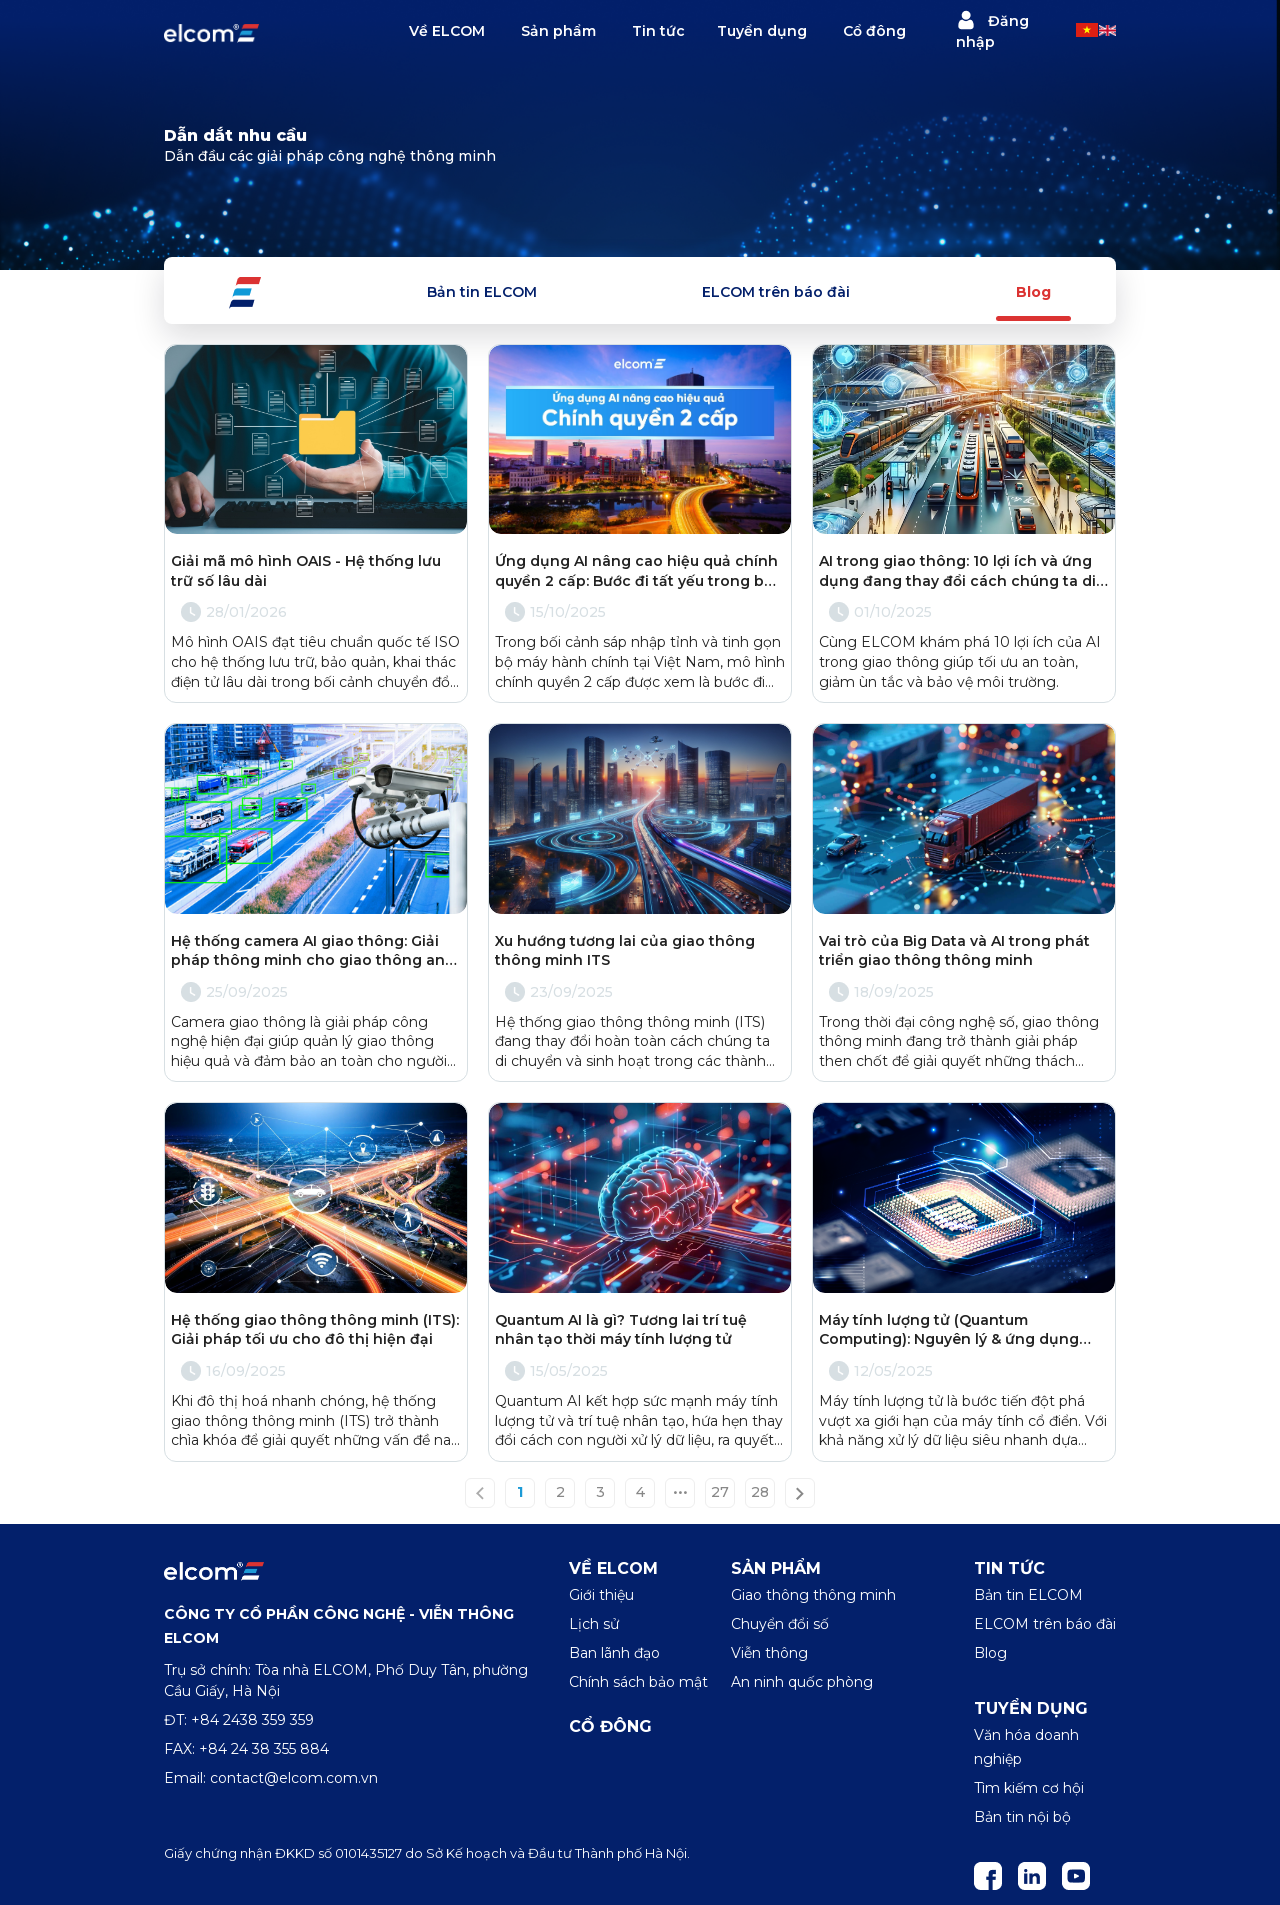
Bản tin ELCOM (482, 292)
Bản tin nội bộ (1022, 1817)
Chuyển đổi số (780, 1624)
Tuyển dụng (762, 31)
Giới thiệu (601, 1595)
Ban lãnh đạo (614, 1653)
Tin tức (658, 31)
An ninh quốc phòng (802, 1682)
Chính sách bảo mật (638, 1682)
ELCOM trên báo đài (776, 292)
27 (720, 1492)
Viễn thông (769, 1653)
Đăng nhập (992, 30)
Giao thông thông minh (813, 1595)
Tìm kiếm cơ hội (1029, 1788)
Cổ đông (874, 31)
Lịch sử (594, 1624)
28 (760, 1492)
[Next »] (800, 1492)
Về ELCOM (447, 31)
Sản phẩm (558, 31)
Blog (1033, 292)
